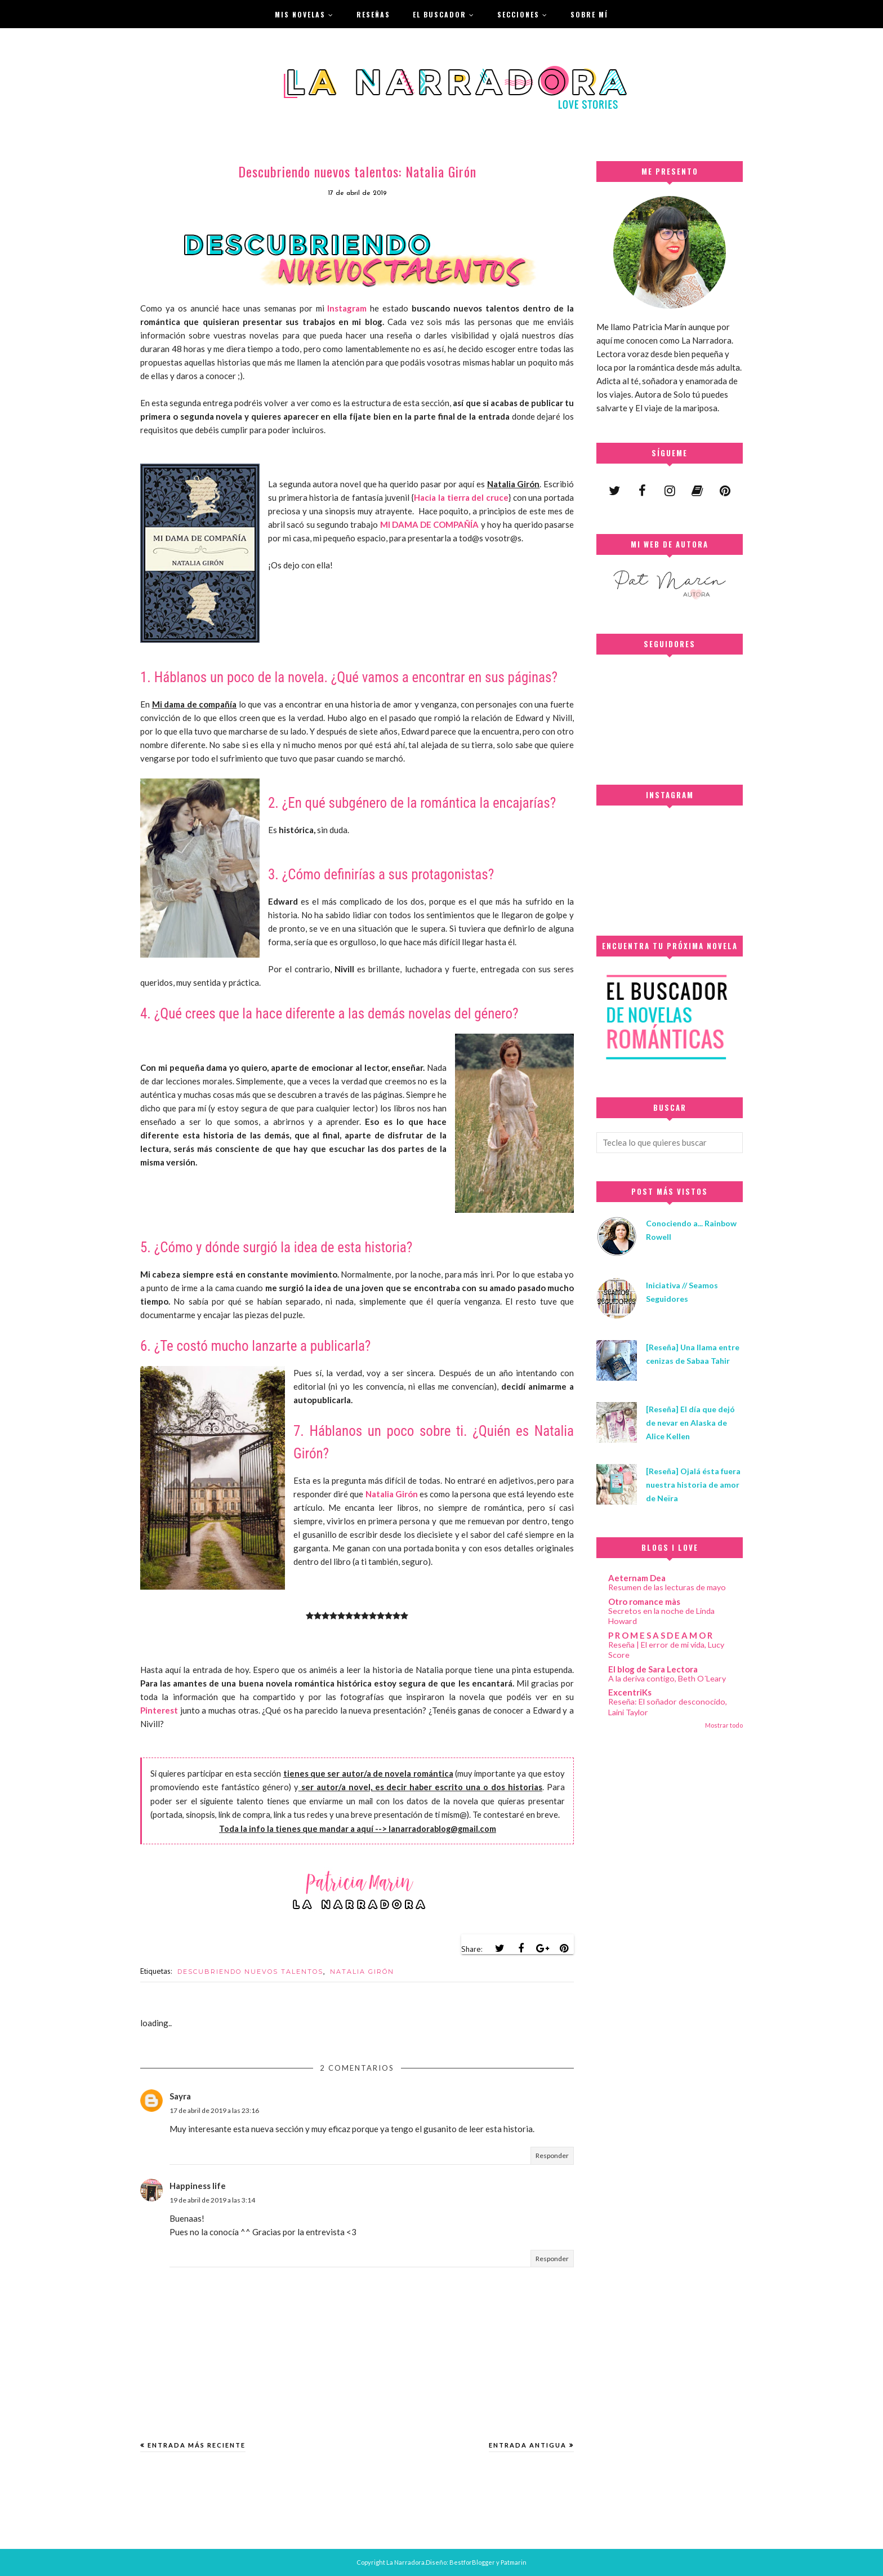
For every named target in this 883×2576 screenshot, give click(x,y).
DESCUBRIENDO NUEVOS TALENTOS (250, 1972)
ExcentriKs (630, 1692)
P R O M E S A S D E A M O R (660, 1635)
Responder (552, 2155)
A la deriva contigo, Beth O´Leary (667, 1678)
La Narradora (405, 2562)
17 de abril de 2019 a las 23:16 (214, 2110)
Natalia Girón (391, 1494)
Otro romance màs (644, 1601)
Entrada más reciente (197, 2445)
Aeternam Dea (637, 1578)
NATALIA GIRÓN (362, 1972)
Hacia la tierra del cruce (461, 497)
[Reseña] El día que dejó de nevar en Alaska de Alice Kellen (690, 1422)
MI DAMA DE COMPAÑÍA (429, 524)
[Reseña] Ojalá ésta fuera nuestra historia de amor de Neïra (693, 1484)
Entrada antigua (528, 2445)
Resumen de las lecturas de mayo (667, 1587)
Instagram (347, 308)
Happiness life (198, 2186)
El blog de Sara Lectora (653, 1669)
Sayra (180, 2096)
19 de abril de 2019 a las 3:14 (212, 2200)
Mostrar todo (724, 1725)
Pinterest (159, 1710)
